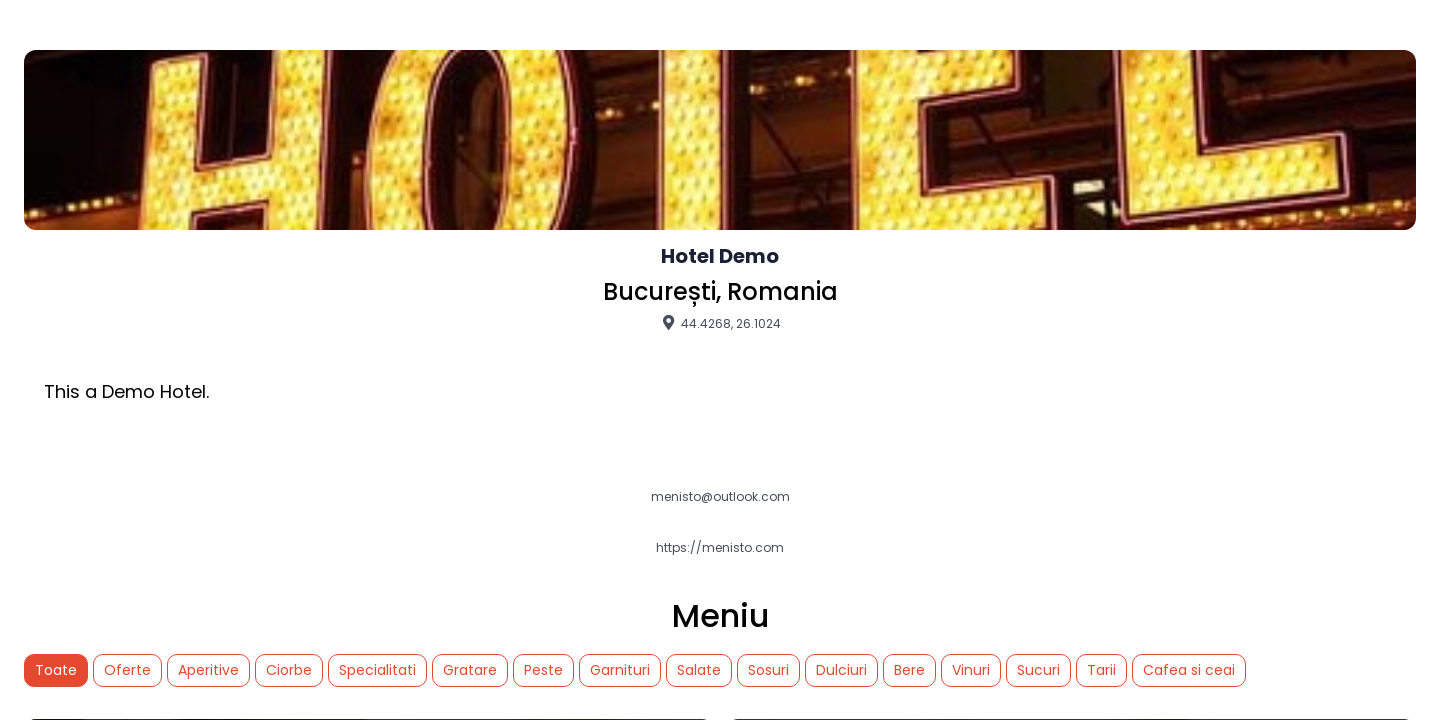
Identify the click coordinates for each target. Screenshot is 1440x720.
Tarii (1101, 670)
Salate (699, 670)
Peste (543, 670)
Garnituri (620, 670)
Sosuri (768, 670)
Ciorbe (289, 670)
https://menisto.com (720, 548)
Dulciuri (841, 670)
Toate (56, 670)
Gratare (470, 670)
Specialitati (377, 670)
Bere (909, 670)
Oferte (127, 670)
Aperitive (208, 670)
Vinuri (971, 670)
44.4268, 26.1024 (720, 323)
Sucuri (1038, 670)
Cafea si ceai (1189, 670)
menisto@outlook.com (720, 497)
